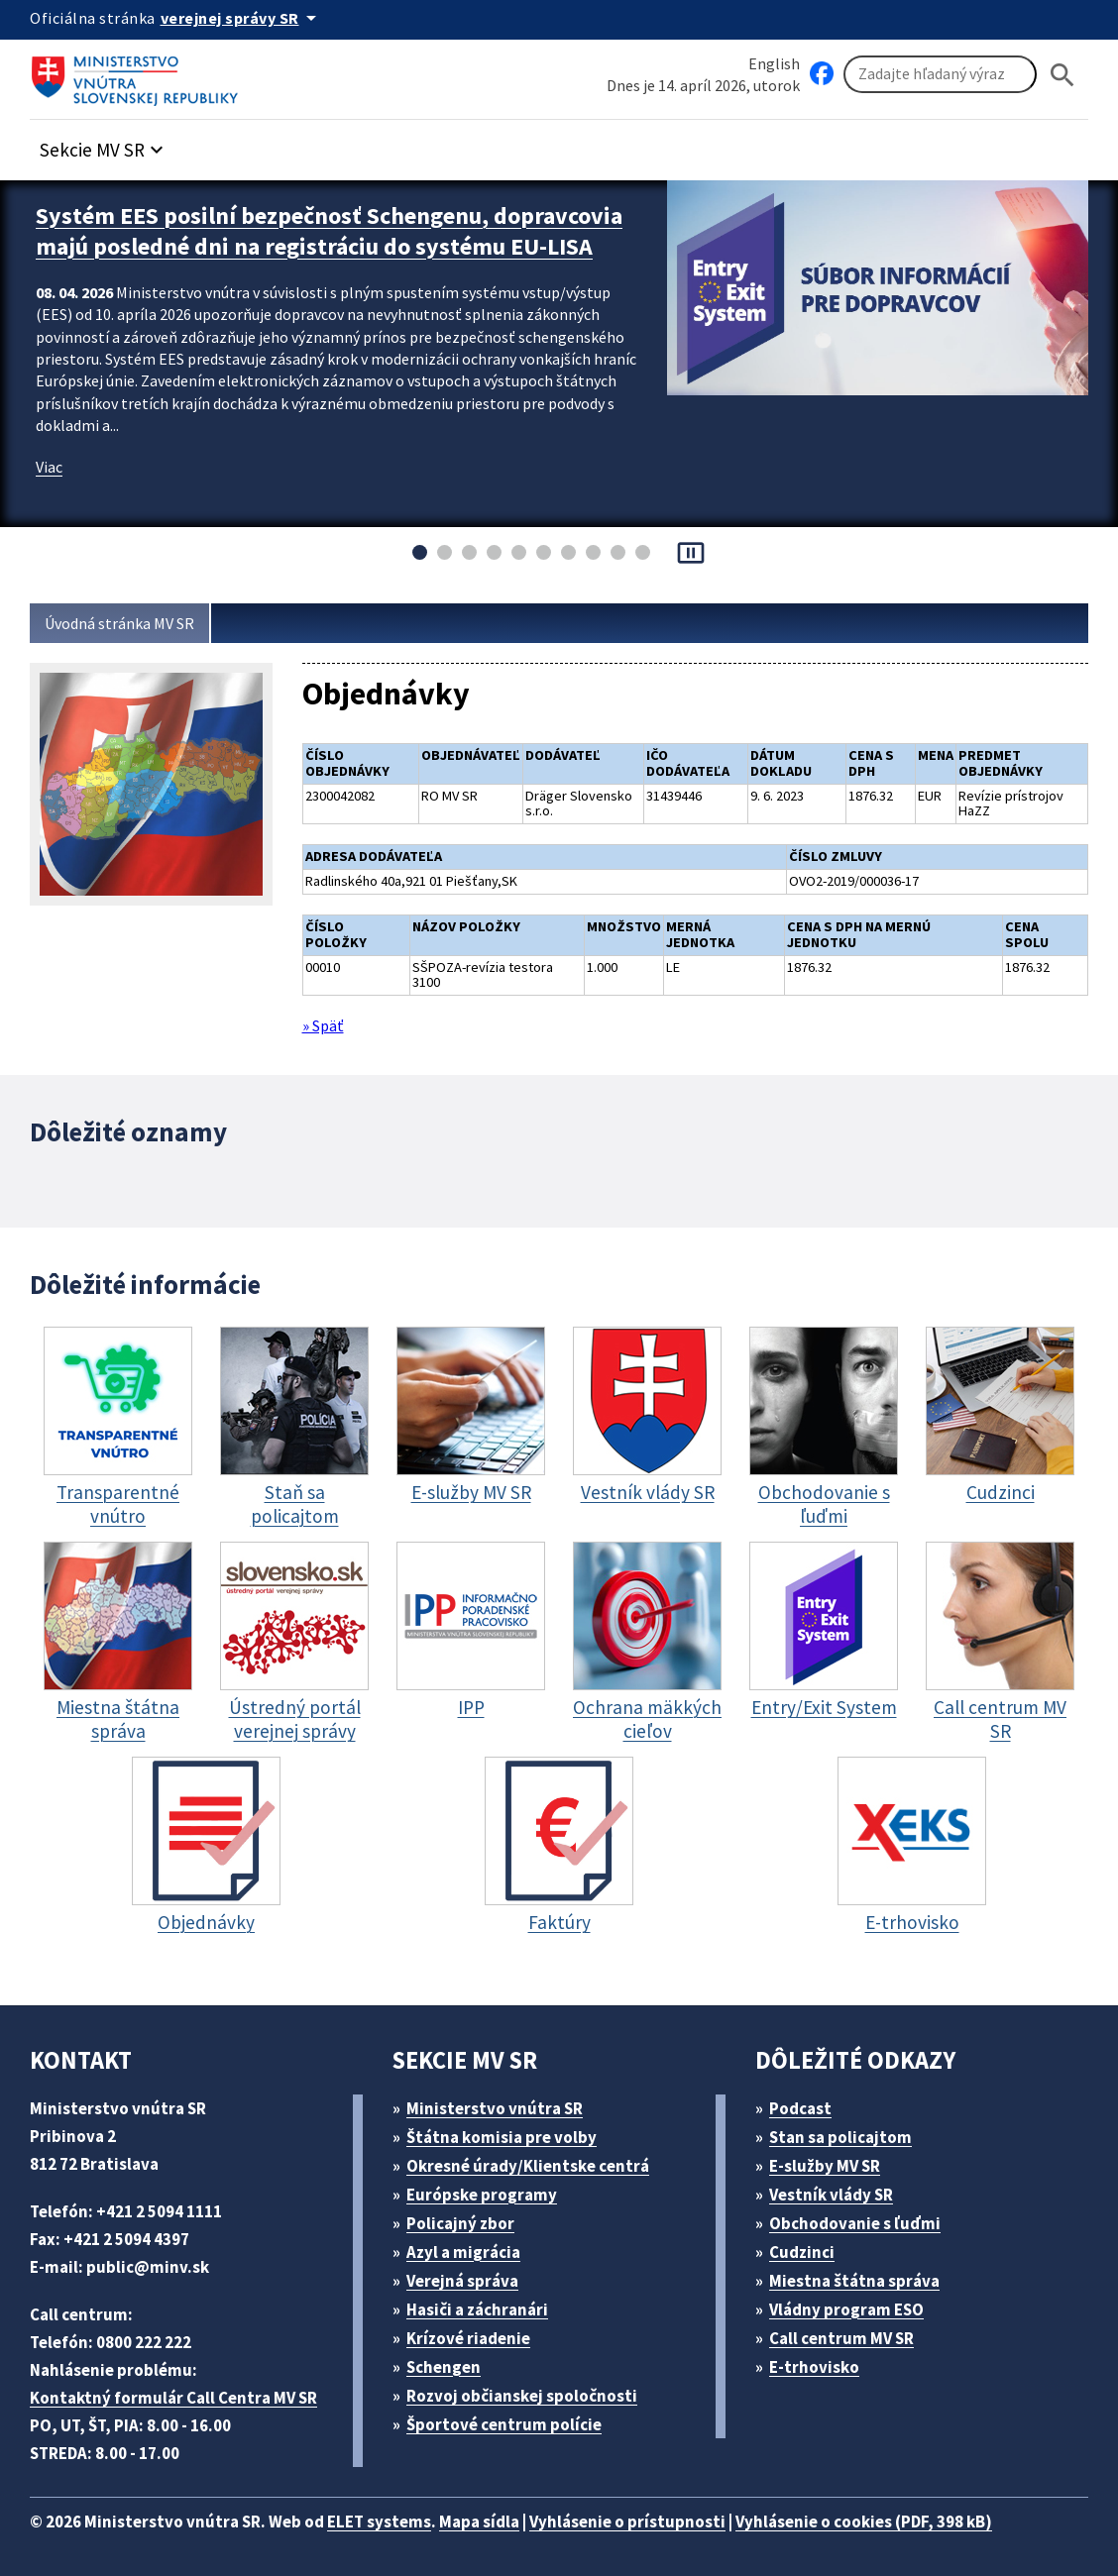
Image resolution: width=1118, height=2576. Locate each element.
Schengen (451, 2357)
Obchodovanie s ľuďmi (865, 2213)
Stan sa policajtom (847, 2127)
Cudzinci (808, 2242)
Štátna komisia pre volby (509, 2127)
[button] (112, 145)
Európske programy (490, 2185)
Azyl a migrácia (471, 2242)
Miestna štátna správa (861, 2271)
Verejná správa (469, 2271)
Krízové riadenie (475, 2328)
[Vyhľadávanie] (940, 75)
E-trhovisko (819, 2357)
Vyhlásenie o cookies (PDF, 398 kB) (920, 2512)
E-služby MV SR (837, 2156)
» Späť (326, 1019)
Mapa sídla (508, 2512)
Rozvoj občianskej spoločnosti (532, 2386)
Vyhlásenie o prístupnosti (666, 2512)
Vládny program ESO (857, 2300)
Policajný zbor (467, 2213)
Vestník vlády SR (840, 2185)
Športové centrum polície (511, 2415)
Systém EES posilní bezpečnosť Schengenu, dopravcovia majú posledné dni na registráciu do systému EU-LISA (313, 242)
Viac (51, 488)
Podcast (806, 2099)
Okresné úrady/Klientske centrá (536, 2156)
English (774, 62)
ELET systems (400, 2512)
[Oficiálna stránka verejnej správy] (249, 18)
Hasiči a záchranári (486, 2300)
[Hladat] (1062, 75)
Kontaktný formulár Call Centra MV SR (181, 2388)
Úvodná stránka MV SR (127, 623)
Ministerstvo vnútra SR (502, 2099)
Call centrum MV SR (853, 2328)
